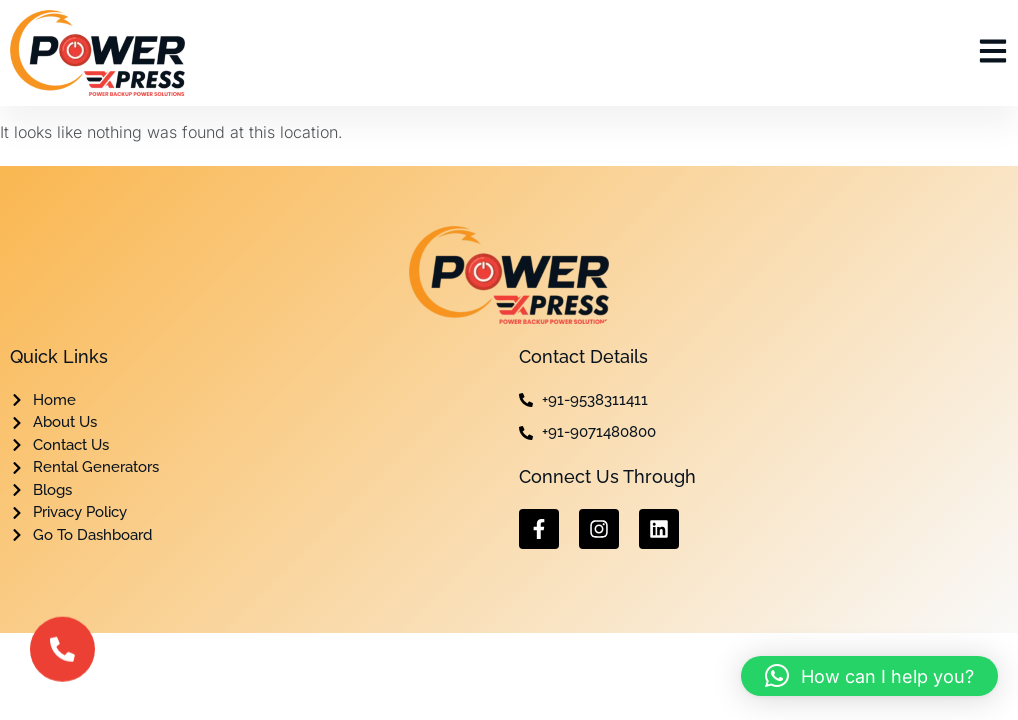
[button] (869, 676)
